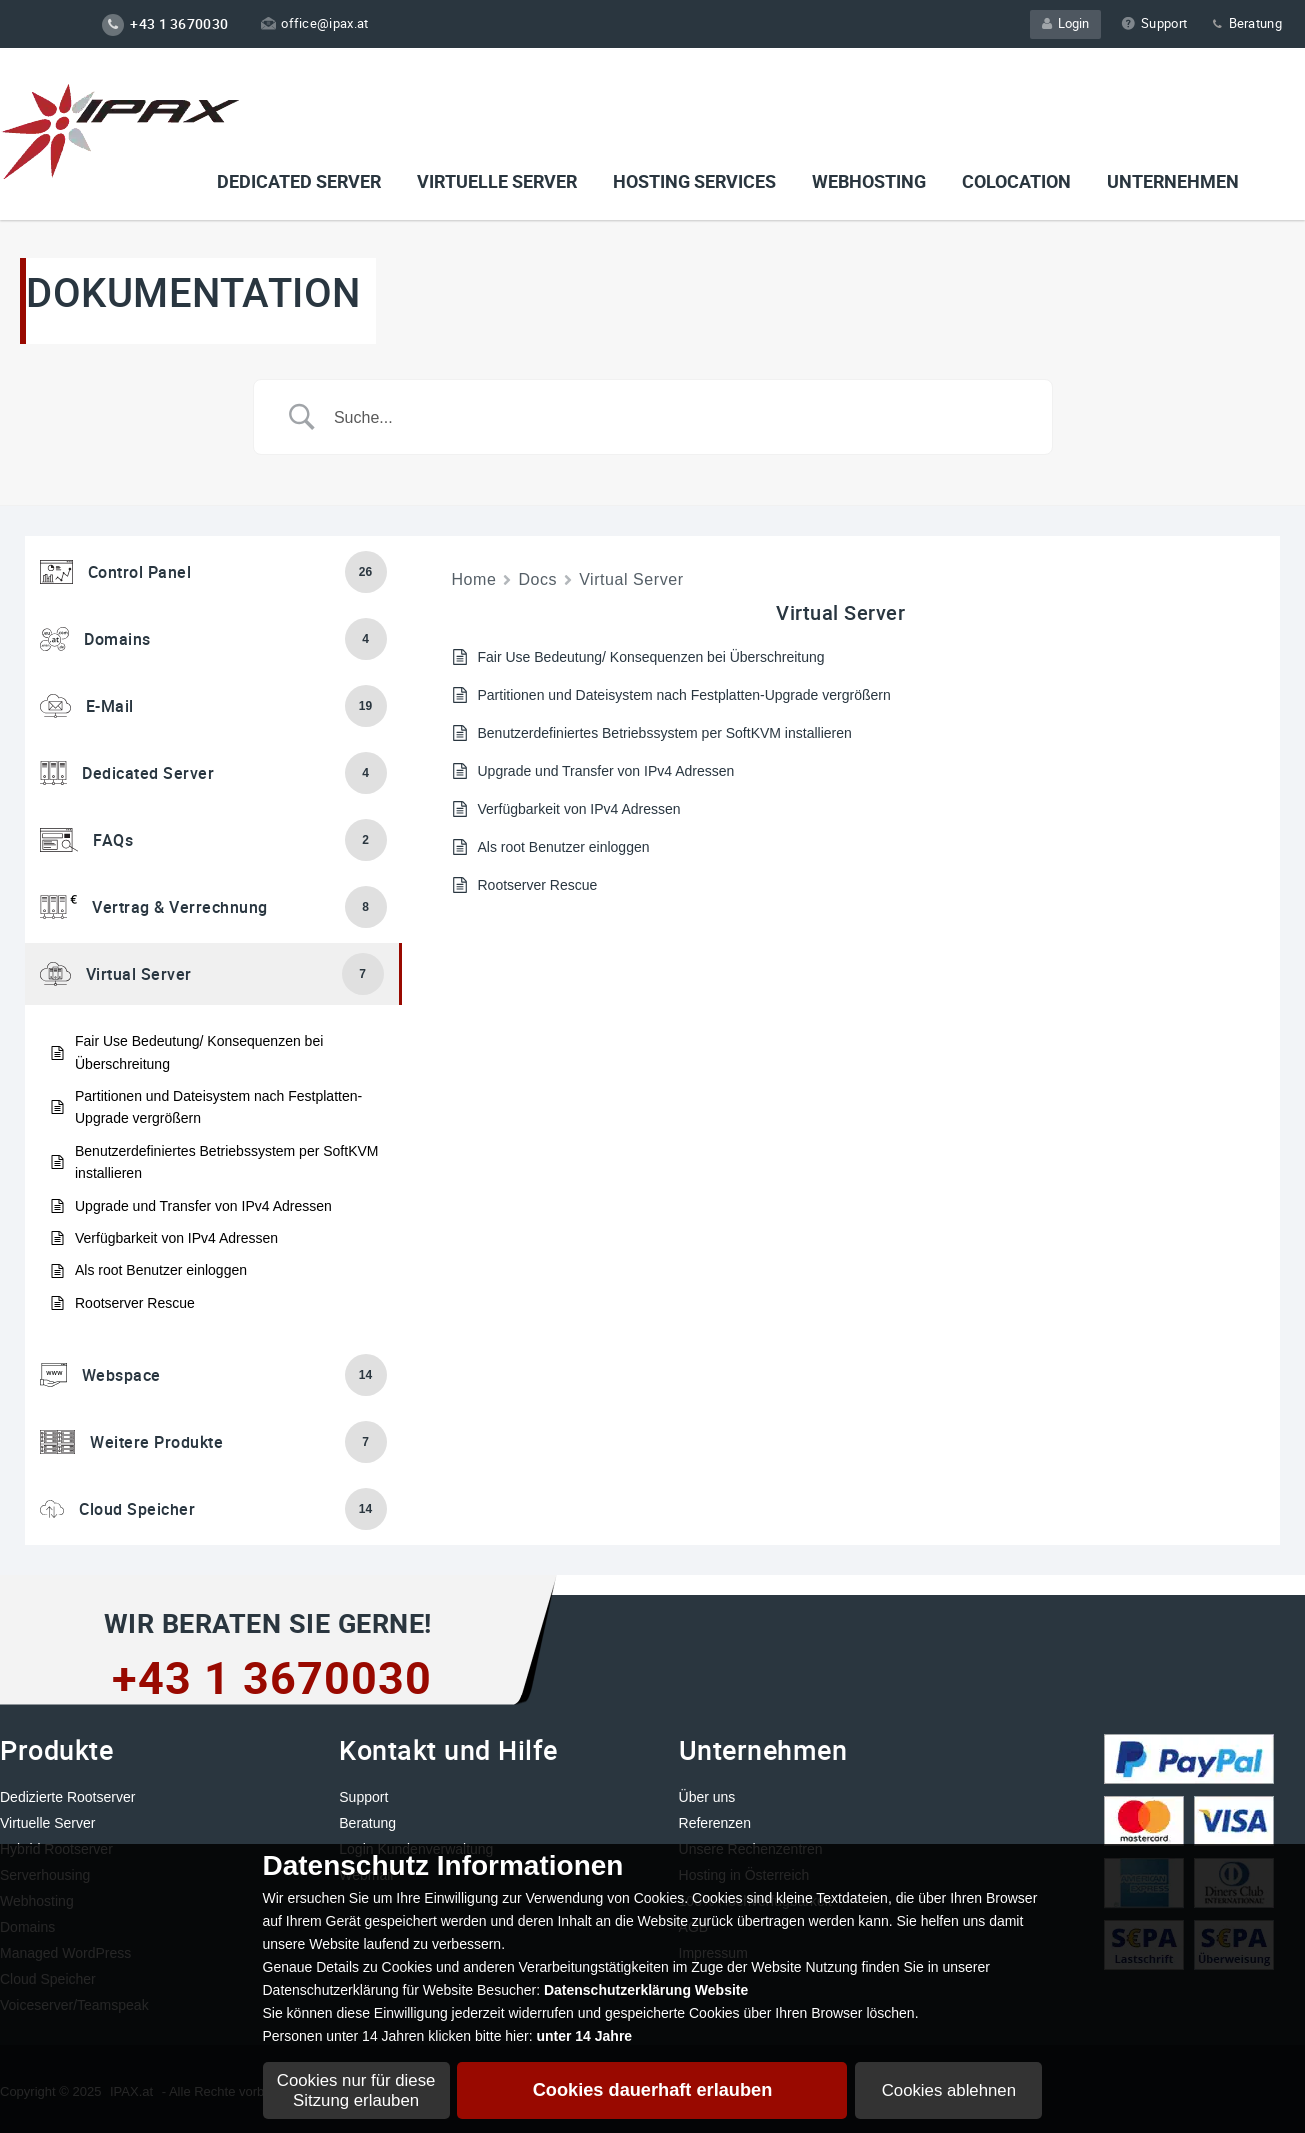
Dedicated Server (299, 181)
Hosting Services (694, 181)
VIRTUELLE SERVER (497, 181)
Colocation (1016, 181)
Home (474, 579)
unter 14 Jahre (584, 2036)
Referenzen (715, 1823)
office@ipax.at (314, 23)
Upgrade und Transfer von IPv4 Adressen (203, 1206)
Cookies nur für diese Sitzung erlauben (356, 2090)
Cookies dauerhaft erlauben (653, 2090)
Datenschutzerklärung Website (646, 1990)
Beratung (1246, 23)
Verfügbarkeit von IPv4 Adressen (176, 1238)
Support (1154, 23)
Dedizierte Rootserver (67, 1797)
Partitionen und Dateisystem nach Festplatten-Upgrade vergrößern (218, 1107)
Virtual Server (631, 579)
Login (1065, 23)
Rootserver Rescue (135, 1303)
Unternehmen (1173, 181)
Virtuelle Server (47, 1823)
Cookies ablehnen (949, 2090)
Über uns (707, 1797)
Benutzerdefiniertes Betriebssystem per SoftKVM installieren (226, 1162)
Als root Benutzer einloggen (161, 1270)
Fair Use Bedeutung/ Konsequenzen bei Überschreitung (199, 1052)
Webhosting (869, 181)
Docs (537, 579)
